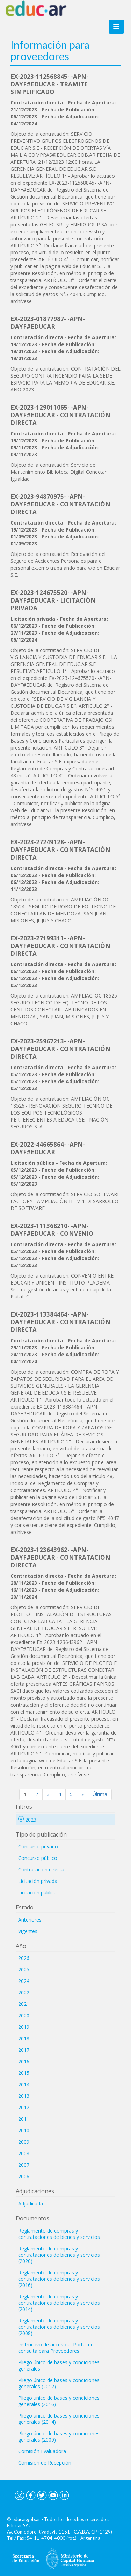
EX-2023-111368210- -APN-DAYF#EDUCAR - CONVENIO (52, 1229)
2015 (23, 2073)
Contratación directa (41, 1869)
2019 (23, 2027)
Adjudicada (30, 2203)
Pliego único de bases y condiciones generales (59, 2365)
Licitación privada (37, 1881)
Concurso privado (38, 1846)
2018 (23, 2038)
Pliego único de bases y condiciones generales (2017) (59, 2383)
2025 (23, 1969)
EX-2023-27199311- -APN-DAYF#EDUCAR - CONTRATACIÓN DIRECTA (60, 945)
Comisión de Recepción (44, 2462)
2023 (27, 1819)
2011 (23, 2119)
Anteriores (30, 1919)
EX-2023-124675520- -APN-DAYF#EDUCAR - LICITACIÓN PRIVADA (53, 600)
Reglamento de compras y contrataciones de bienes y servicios (59, 2233)
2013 (23, 2096)
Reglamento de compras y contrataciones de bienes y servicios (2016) (59, 2278)
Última (100, 1794)
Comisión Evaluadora (42, 2451)
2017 (23, 2050)
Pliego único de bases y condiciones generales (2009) (59, 2436)
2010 (23, 2130)
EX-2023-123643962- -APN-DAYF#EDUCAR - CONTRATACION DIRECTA (60, 1557)
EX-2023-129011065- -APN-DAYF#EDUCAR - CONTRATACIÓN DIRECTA (60, 415)
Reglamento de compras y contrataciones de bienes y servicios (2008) (59, 2326)
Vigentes (27, 1931)
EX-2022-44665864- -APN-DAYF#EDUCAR (47, 1148)
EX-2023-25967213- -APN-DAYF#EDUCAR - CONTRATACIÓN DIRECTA (60, 1049)
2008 (23, 2153)
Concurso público (37, 1858)
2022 (23, 1992)
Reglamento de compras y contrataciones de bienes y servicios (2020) (59, 2254)
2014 (23, 2084)
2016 (23, 2061)
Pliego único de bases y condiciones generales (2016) (59, 2401)
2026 (23, 1958)
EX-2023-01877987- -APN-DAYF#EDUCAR (47, 323)
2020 (23, 2015)
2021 (23, 2004)
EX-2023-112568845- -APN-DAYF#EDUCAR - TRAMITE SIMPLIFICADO (49, 84)
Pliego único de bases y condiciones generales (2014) (59, 2418)
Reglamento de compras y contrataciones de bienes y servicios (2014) (59, 2302)
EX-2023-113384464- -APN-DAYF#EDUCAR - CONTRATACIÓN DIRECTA (60, 1322)
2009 (23, 2142)
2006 (23, 2176)
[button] (116, 27)
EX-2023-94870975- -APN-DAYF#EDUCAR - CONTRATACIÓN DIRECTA (60, 504)
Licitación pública (37, 1892)
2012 (23, 2107)
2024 (23, 1981)
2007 (23, 2165)
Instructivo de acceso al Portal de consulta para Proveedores (56, 2347)
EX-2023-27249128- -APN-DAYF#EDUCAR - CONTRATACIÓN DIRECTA (60, 849)
